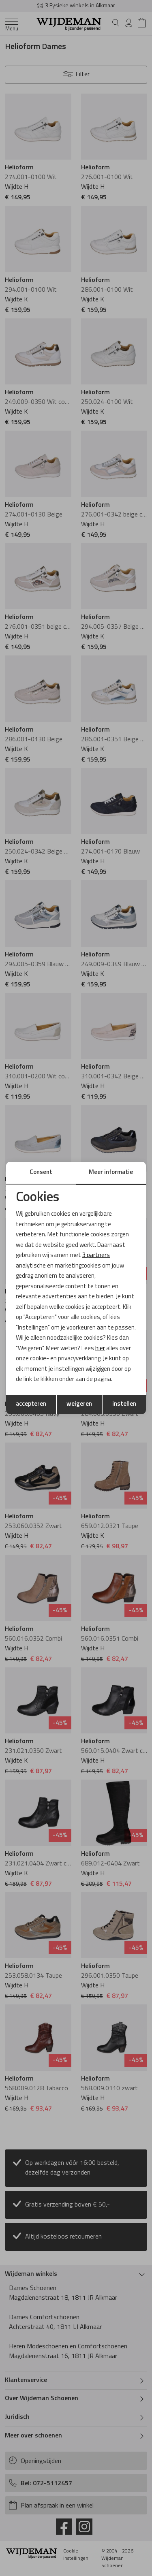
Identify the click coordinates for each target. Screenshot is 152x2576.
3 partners (96, 1256)
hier (100, 1349)
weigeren (79, 1404)
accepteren (31, 1404)
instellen (124, 1404)
